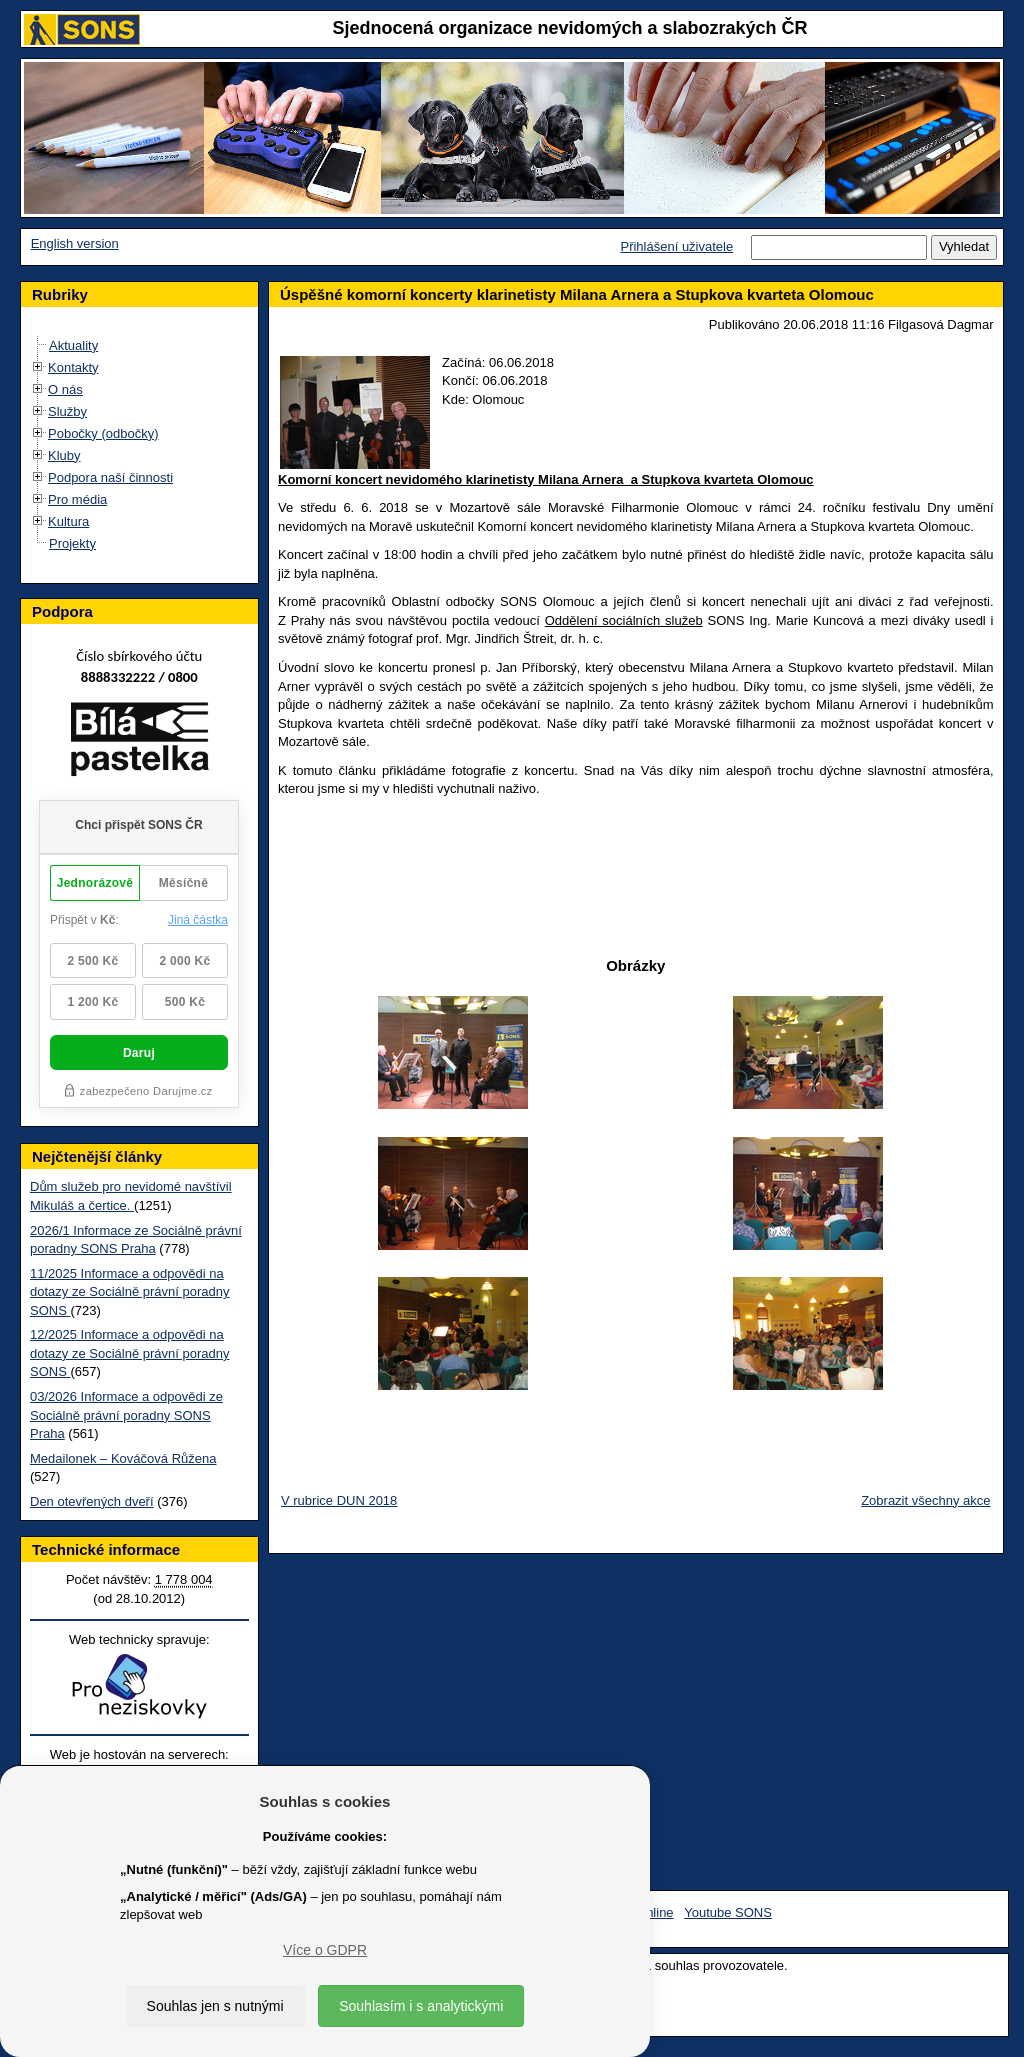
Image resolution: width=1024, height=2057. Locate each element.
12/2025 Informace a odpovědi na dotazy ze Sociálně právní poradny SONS (129, 1353)
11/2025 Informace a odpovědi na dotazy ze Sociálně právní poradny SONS (129, 1292)
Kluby (64, 455)
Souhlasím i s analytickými (421, 2006)
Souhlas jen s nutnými (215, 2006)
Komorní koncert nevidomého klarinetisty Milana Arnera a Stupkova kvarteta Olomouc (546, 479)
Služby (67, 411)
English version (75, 243)
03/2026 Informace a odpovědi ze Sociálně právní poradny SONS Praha (126, 1415)
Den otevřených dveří (92, 1501)
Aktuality (73, 345)
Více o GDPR (325, 1950)
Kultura (68, 521)
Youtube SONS (728, 1912)
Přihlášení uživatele (676, 246)
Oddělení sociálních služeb (624, 620)
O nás (65, 389)
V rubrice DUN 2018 (339, 1500)
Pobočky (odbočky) (103, 433)
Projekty (72, 543)
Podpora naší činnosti (110, 477)
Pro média (77, 499)
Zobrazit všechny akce (925, 1500)
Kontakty (73, 367)
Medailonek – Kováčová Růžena (123, 1458)
